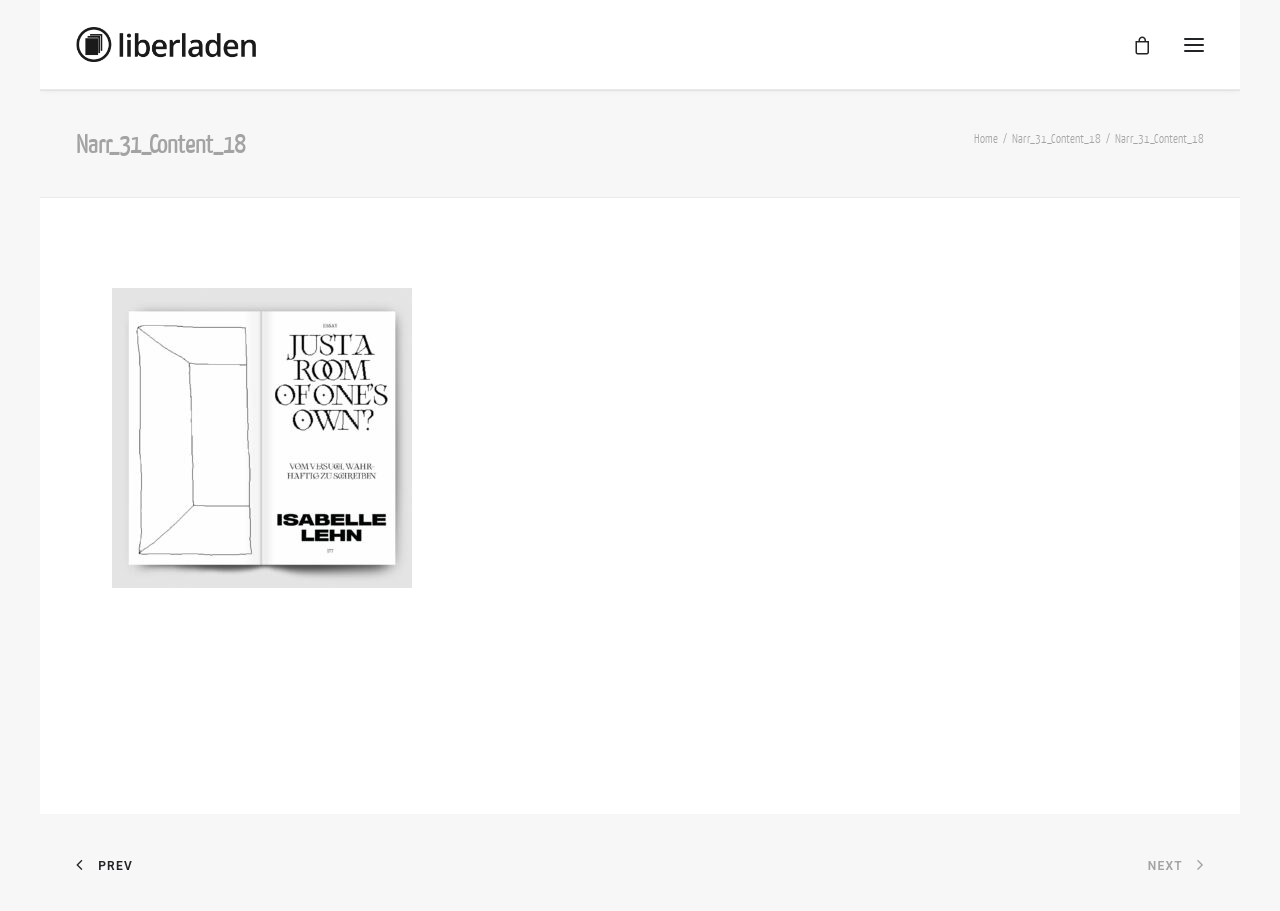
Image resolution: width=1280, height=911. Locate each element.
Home (986, 138)
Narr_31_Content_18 (1056, 138)
